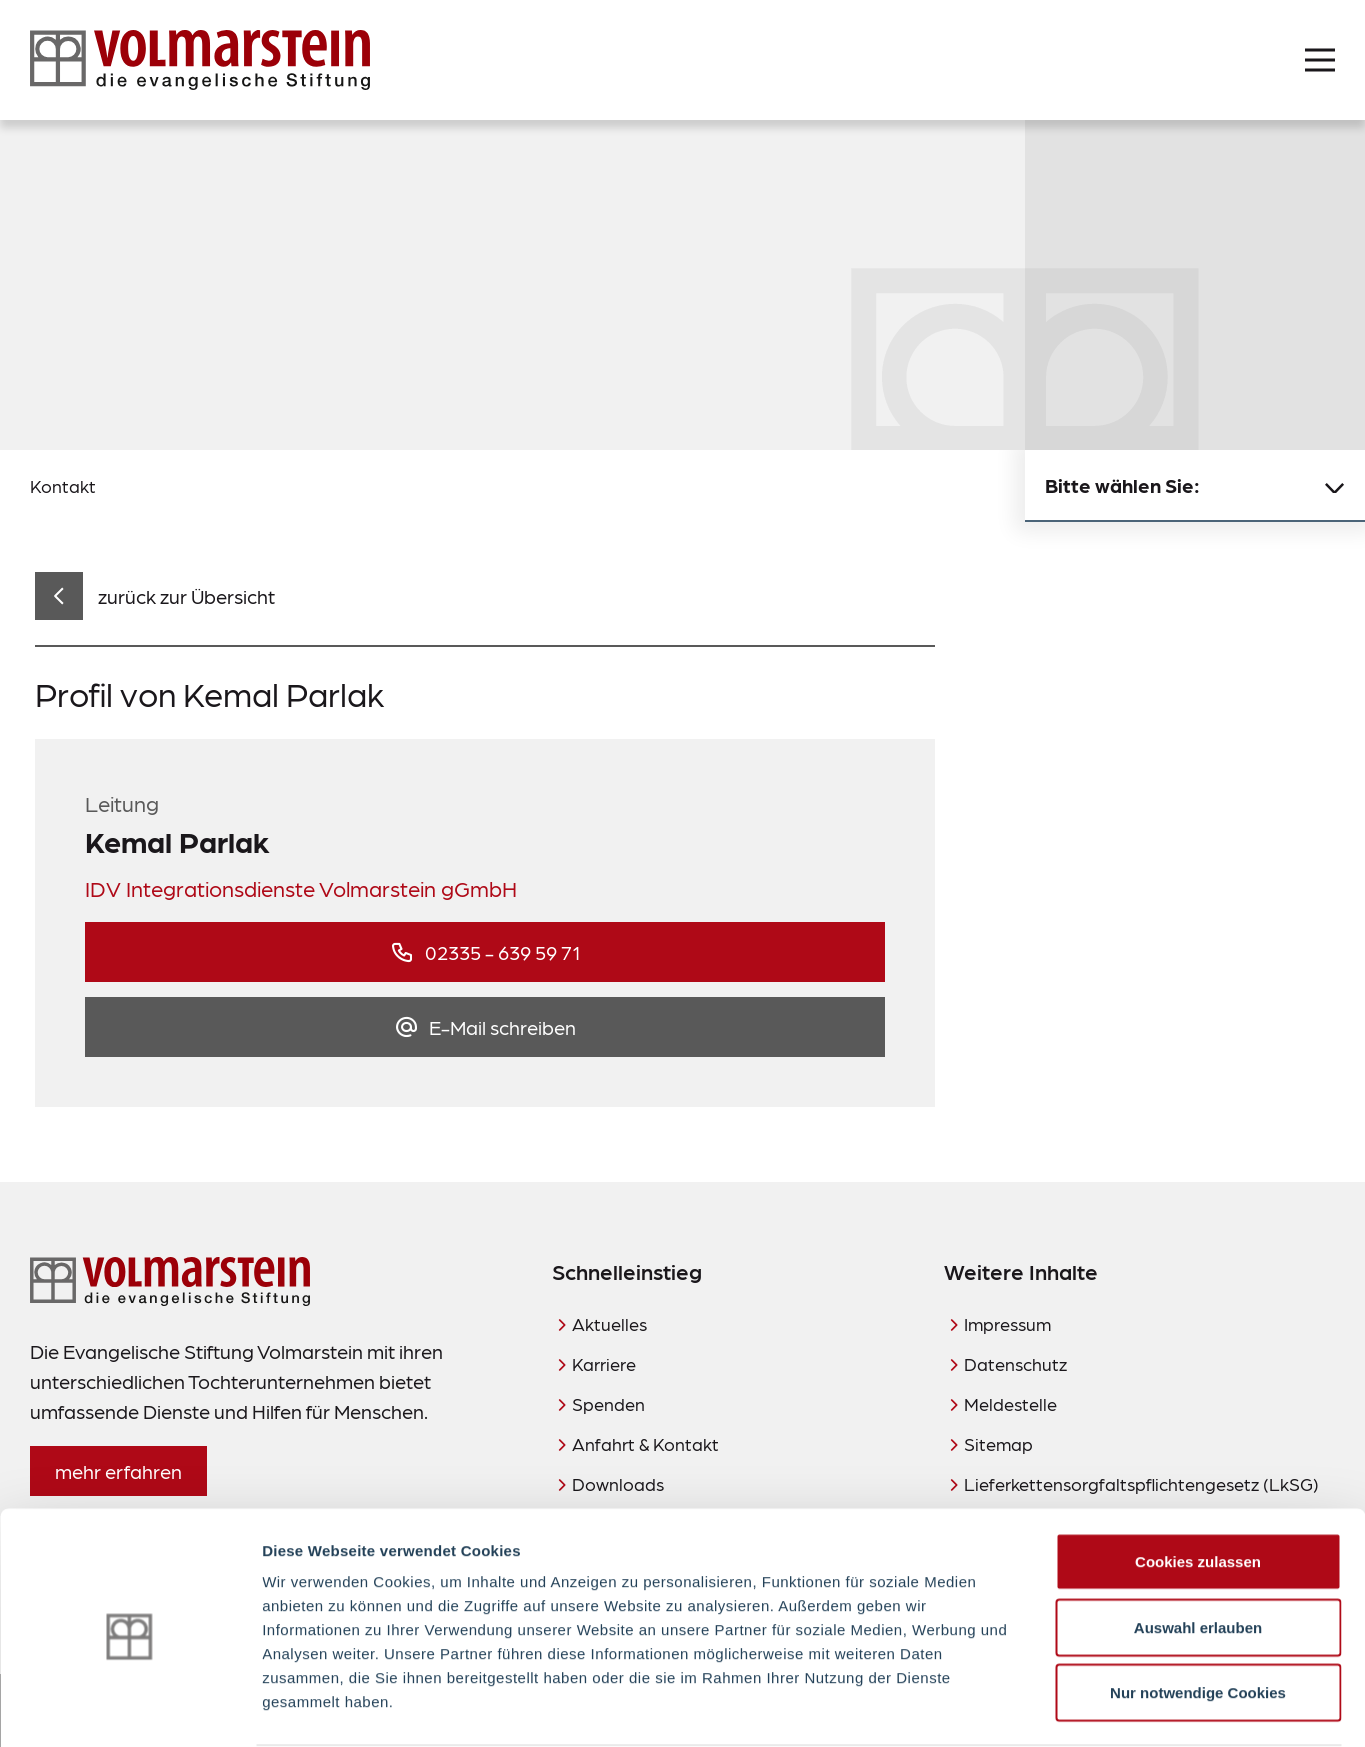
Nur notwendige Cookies (1198, 1615)
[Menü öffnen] (1320, 60)
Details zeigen (1063, 1707)
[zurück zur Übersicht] (155, 596)
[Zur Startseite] (200, 60)
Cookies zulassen (1198, 1484)
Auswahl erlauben (1198, 1550)
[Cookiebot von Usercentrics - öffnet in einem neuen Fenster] (129, 1708)
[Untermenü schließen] (1335, 486)
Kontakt (63, 485)
